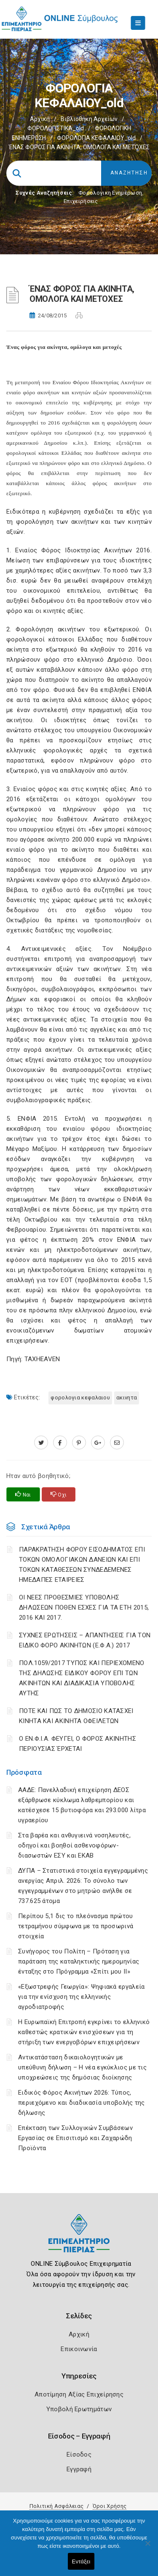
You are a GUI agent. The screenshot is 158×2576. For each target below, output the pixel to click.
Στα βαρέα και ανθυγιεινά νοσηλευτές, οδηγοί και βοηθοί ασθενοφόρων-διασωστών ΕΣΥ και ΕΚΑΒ (74, 1845)
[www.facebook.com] (60, 1442)
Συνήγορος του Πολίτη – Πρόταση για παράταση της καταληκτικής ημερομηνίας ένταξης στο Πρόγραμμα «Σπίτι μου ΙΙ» (78, 1961)
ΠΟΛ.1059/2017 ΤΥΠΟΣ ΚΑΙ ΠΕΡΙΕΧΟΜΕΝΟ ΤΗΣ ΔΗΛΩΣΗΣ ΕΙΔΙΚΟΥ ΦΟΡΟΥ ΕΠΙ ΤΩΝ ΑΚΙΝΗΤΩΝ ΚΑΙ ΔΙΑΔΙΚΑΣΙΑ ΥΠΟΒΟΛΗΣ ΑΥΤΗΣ (82, 1678)
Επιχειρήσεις (81, 201)
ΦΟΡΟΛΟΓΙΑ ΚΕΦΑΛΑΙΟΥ (80, 1397)
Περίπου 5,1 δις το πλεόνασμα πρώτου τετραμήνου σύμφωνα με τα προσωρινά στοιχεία (75, 1926)
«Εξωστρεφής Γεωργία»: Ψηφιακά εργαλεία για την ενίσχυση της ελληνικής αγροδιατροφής (81, 1997)
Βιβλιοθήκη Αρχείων (89, 119)
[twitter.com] (41, 1442)
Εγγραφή (79, 2469)
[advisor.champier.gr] (116, 1442)
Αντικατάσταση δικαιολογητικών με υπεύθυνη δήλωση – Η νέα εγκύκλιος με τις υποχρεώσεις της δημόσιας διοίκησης (82, 2067)
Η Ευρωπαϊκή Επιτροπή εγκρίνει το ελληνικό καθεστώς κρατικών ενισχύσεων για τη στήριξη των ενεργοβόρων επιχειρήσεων (84, 2032)
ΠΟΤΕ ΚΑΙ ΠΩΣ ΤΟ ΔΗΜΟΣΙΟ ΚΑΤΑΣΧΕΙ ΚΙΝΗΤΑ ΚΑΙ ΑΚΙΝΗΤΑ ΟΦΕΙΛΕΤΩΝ (76, 1716)
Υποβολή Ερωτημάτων (79, 2409)
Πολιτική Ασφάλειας (56, 2506)
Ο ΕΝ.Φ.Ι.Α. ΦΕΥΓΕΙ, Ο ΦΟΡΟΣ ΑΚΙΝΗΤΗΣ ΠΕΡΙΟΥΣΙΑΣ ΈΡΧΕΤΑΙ (77, 1744)
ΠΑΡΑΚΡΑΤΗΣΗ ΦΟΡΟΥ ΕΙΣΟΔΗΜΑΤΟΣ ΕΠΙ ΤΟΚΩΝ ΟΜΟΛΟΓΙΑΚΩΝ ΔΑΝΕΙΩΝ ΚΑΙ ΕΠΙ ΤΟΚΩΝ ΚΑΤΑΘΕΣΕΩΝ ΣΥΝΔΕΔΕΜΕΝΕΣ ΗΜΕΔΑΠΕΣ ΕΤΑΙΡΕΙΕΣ (82, 1565)
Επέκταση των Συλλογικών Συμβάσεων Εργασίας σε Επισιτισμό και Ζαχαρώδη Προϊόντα (75, 2138)
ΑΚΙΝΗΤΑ (126, 1397)
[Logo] (79, 2239)
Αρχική (40, 119)
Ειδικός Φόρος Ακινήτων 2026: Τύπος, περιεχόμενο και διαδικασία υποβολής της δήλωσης (81, 2103)
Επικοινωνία (79, 2349)
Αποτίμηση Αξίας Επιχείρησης (79, 2394)
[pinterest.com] (79, 1442)
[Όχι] (147, 2547)
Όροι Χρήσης (109, 2506)
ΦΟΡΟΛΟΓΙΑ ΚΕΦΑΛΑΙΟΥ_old (96, 138)
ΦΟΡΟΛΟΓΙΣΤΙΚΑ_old (55, 128)
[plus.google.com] (97, 1442)
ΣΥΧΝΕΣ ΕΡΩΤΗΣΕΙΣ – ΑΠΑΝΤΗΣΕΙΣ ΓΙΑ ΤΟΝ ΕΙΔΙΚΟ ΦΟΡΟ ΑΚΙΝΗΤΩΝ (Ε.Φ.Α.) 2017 (84, 1640)
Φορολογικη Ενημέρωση (110, 193)
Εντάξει (81, 2561)
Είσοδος (79, 2454)
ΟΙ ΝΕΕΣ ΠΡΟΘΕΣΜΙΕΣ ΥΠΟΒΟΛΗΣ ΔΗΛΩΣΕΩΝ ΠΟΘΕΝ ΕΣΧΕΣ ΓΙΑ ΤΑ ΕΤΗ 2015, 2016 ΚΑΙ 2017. (84, 1607)
